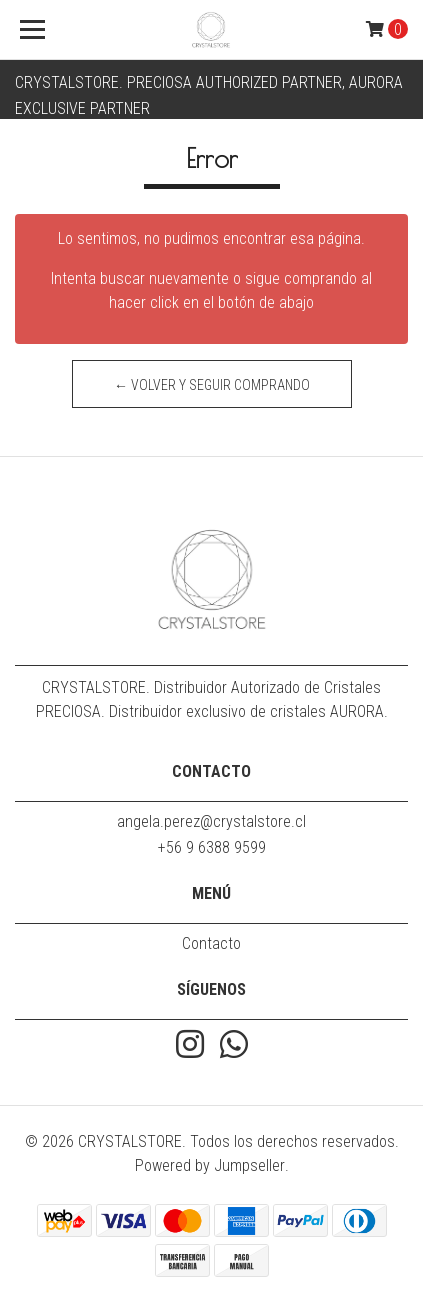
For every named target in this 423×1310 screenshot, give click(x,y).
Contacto (211, 943)
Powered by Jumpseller (210, 1165)
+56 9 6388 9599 (212, 847)
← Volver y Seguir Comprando (212, 385)
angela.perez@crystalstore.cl (211, 821)
